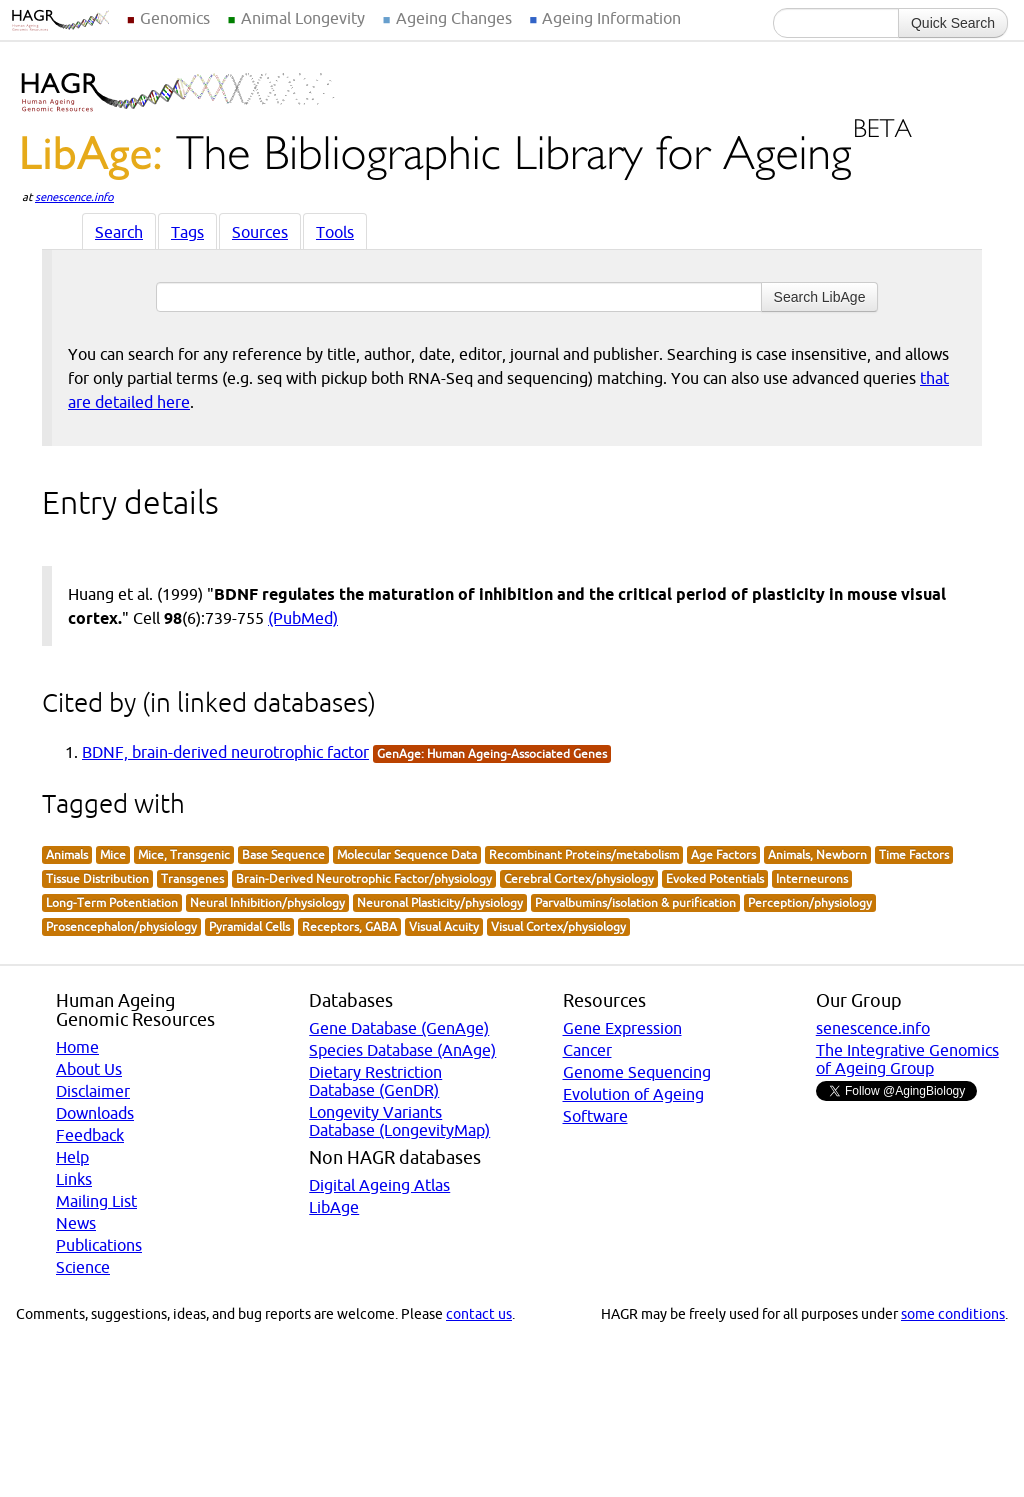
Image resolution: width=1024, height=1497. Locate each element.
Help (72, 1157)
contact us (479, 1314)
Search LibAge (820, 297)
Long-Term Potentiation (112, 902)
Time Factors (914, 854)
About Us (89, 1069)
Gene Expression (622, 1028)
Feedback (90, 1135)
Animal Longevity (303, 18)
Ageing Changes (454, 18)
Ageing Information (611, 18)
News (76, 1223)
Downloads (95, 1113)
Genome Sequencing (637, 1072)
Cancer (587, 1050)
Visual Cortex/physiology (558, 926)
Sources (260, 232)
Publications (99, 1245)
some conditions (953, 1314)
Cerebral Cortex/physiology (579, 878)
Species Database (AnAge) (402, 1050)
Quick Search (953, 23)
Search (119, 232)
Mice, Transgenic (184, 854)
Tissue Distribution (97, 878)
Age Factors (723, 854)
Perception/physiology (810, 902)
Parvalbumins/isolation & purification (635, 902)
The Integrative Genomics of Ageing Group (907, 1059)
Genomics (175, 18)
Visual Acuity (444, 926)
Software (595, 1116)
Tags (187, 232)
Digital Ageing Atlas (379, 1185)
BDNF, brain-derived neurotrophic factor (225, 752)
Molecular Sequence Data (407, 854)
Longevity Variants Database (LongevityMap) (399, 1121)
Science (83, 1267)
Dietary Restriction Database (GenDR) (375, 1081)
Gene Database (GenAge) (399, 1028)
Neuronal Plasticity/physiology (440, 902)
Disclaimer (93, 1091)
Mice (113, 854)
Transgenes (192, 878)
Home (77, 1047)
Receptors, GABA (349, 926)
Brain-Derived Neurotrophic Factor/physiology (364, 878)
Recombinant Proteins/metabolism (584, 854)
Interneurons (812, 878)
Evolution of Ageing (633, 1094)
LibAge (334, 1207)
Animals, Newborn (817, 854)
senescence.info (74, 197)
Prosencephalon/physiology (121, 926)
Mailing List (96, 1201)
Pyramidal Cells (249, 926)
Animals (67, 854)
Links (74, 1179)
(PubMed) (303, 618)
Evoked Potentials (715, 878)
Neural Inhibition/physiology (267, 902)
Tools (335, 232)
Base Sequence (283, 854)
